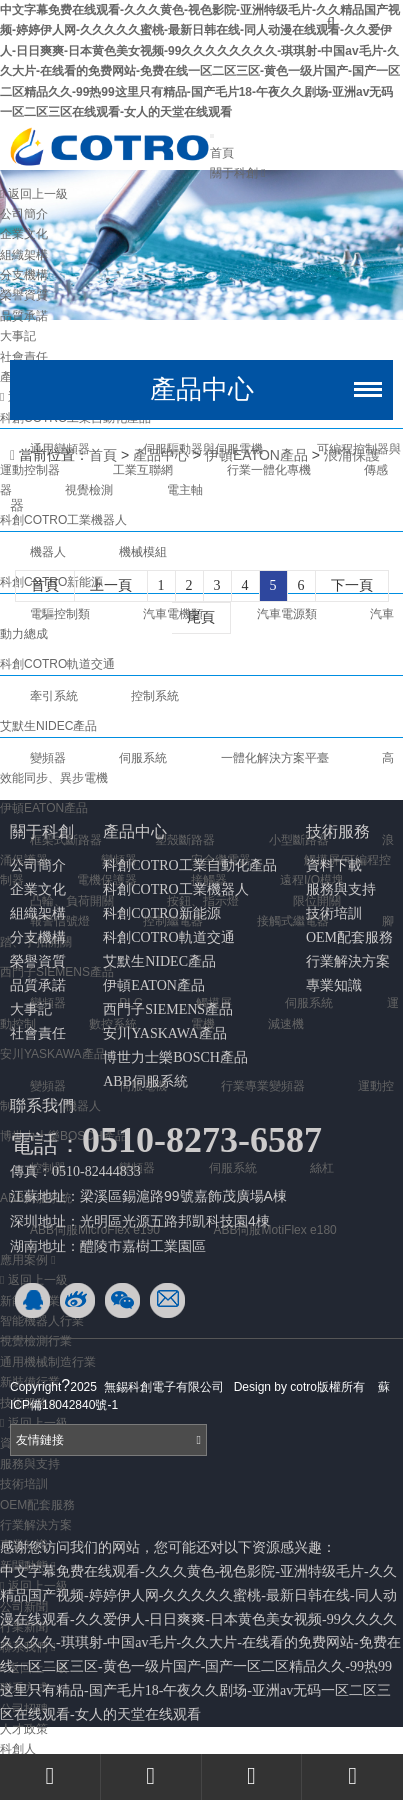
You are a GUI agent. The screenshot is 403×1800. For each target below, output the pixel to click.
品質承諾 (24, 316)
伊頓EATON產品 (44, 808)
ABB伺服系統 (145, 1081)
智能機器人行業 (42, 1321)
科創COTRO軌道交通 (168, 937)
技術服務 (338, 831)
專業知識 (334, 985)
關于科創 (238, 173)
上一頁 (111, 585)
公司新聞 (24, 1607)
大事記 (31, 1009)
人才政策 (24, 1729)
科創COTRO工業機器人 (175, 889)
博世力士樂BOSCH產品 (175, 1057)
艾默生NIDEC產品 (159, 961)
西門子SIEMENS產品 (168, 1009)
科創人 (18, 1749)
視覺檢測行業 (36, 1341)
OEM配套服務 (37, 1505)
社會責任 (38, 1033)
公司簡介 (24, 214)
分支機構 (24, 275)
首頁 (222, 153)
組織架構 (24, 255)
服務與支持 (30, 1464)
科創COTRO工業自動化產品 (189, 865)
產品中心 (161, 455)
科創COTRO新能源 (161, 913)
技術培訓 (24, 1484)
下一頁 (352, 585)
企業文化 (24, 234)
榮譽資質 (24, 295)
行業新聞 (24, 1627)
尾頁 (201, 617)
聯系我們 (42, 1105)
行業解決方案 (36, 1525)
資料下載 (334, 865)
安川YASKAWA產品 (164, 1033)
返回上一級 (34, 194)
